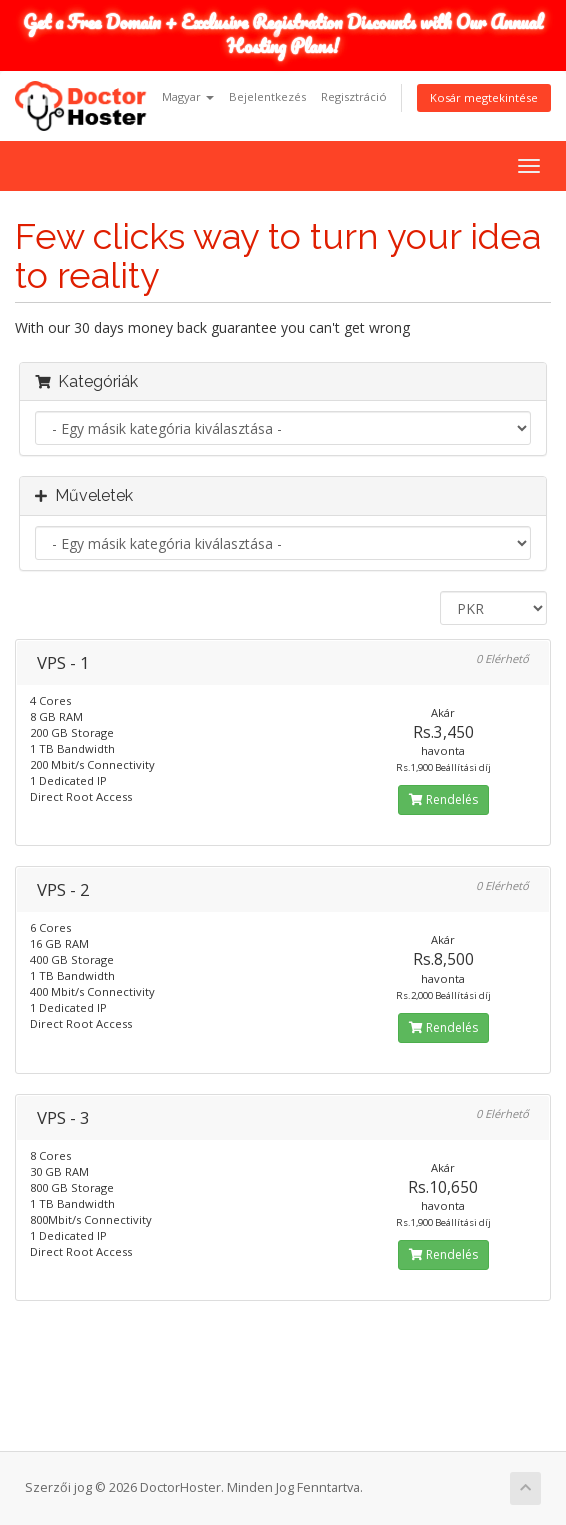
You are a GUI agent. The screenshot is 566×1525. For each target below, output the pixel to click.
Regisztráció (354, 96)
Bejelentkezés (267, 96)
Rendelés (443, 799)
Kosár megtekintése (484, 97)
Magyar (188, 96)
